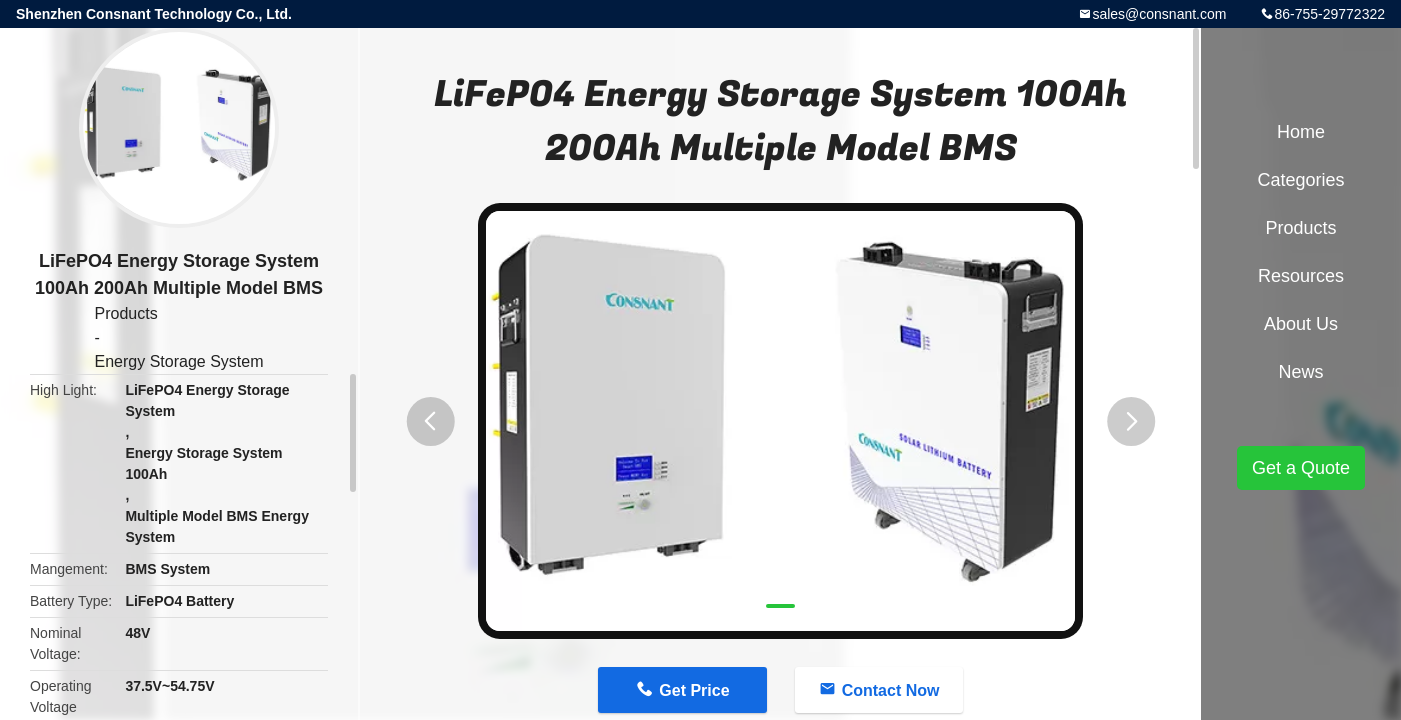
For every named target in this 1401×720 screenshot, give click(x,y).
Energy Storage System (179, 361)
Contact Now (891, 690)
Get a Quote (1301, 468)
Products (126, 313)
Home (1301, 132)
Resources (1301, 276)
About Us (1301, 324)
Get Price (694, 690)
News (1300, 372)
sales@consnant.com (1159, 14)
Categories (1300, 180)
